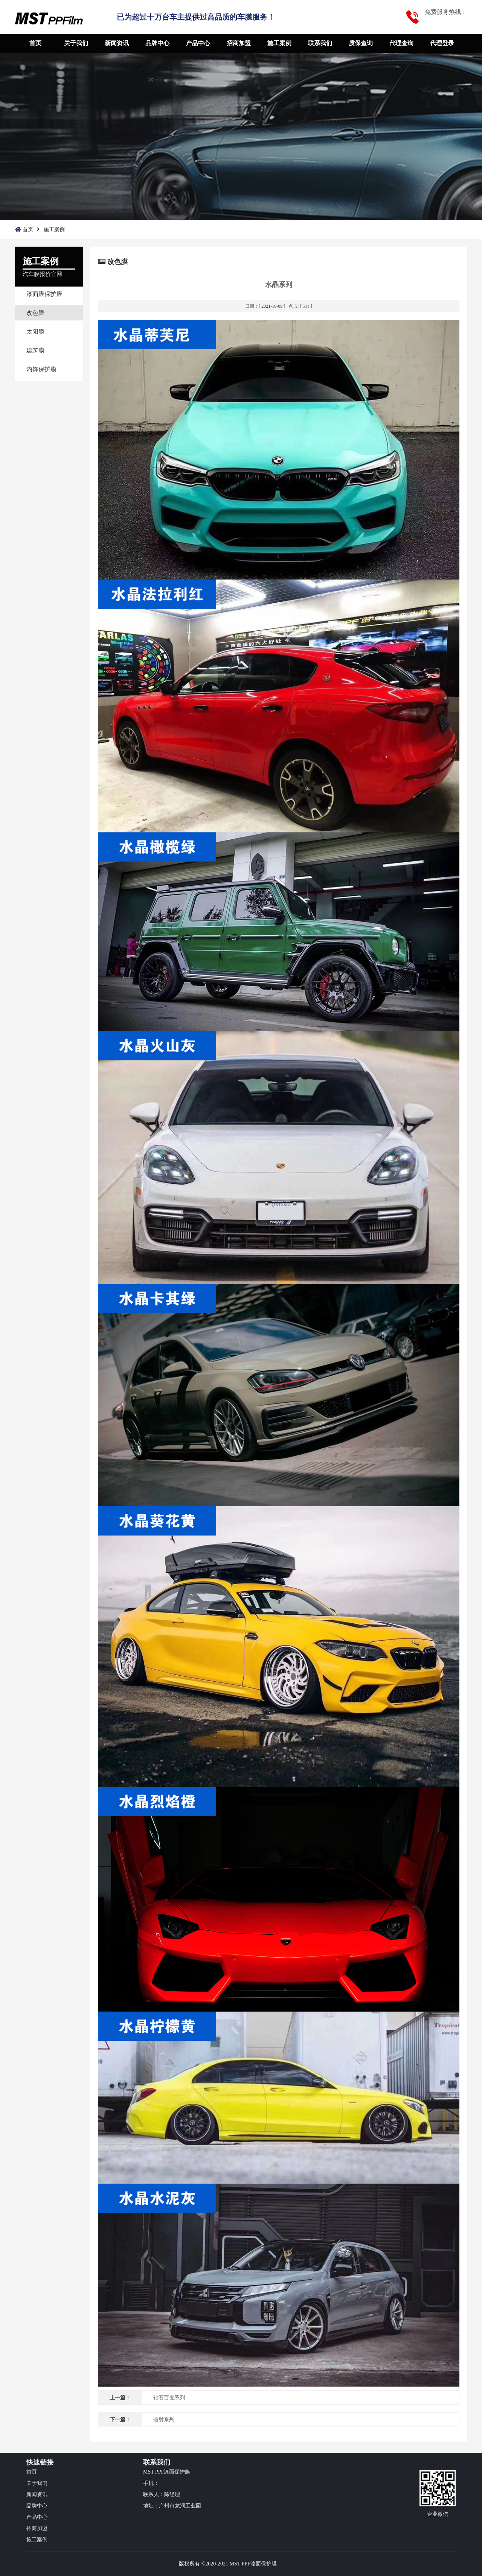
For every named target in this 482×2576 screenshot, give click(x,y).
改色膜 (35, 313)
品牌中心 (157, 43)
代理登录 (442, 43)
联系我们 (320, 43)
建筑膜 (35, 350)
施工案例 (279, 43)
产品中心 (198, 43)
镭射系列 (163, 2419)
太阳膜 (35, 331)
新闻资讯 (117, 43)
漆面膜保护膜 (44, 294)
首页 (35, 43)
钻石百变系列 (169, 2398)
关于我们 (76, 43)
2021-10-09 (271, 306)
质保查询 (361, 43)
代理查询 (401, 43)
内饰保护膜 (41, 369)
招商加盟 (239, 43)
